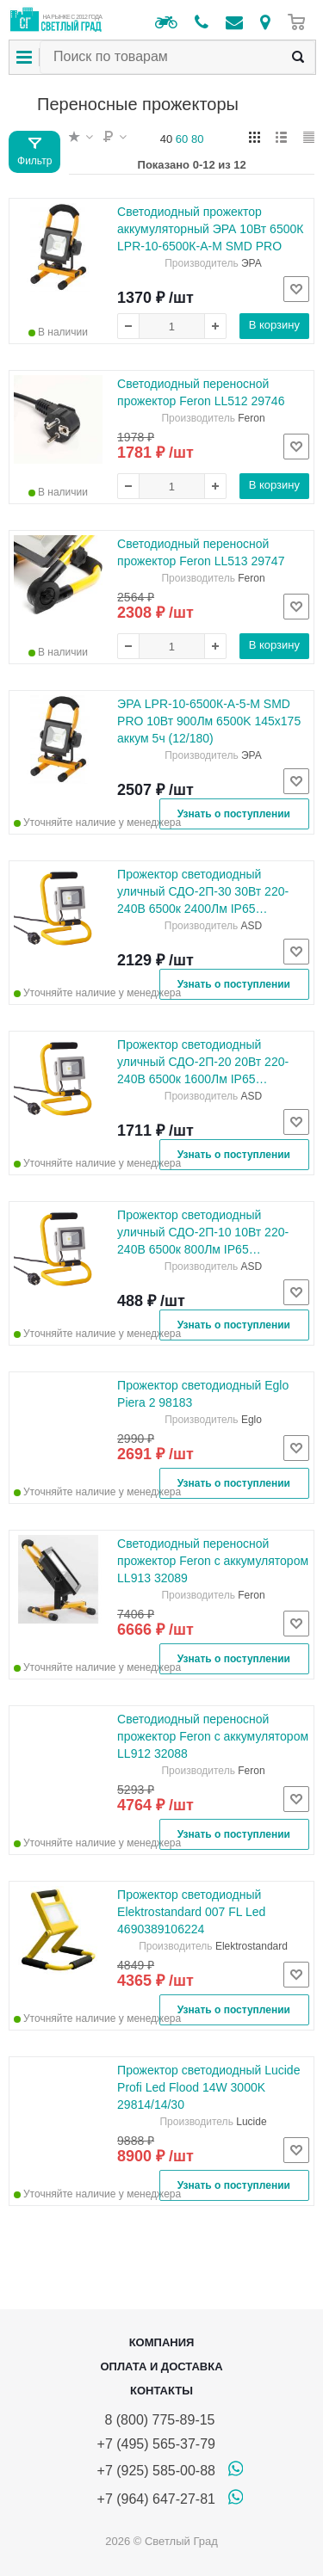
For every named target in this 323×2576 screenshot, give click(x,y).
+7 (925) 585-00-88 (156, 2470)
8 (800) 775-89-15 (156, 2420)
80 (197, 138)
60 (182, 138)
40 (166, 138)
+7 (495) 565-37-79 (156, 2444)
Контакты (161, 2390)
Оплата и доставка (161, 2366)
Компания (162, 2342)
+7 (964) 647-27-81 (156, 2499)
